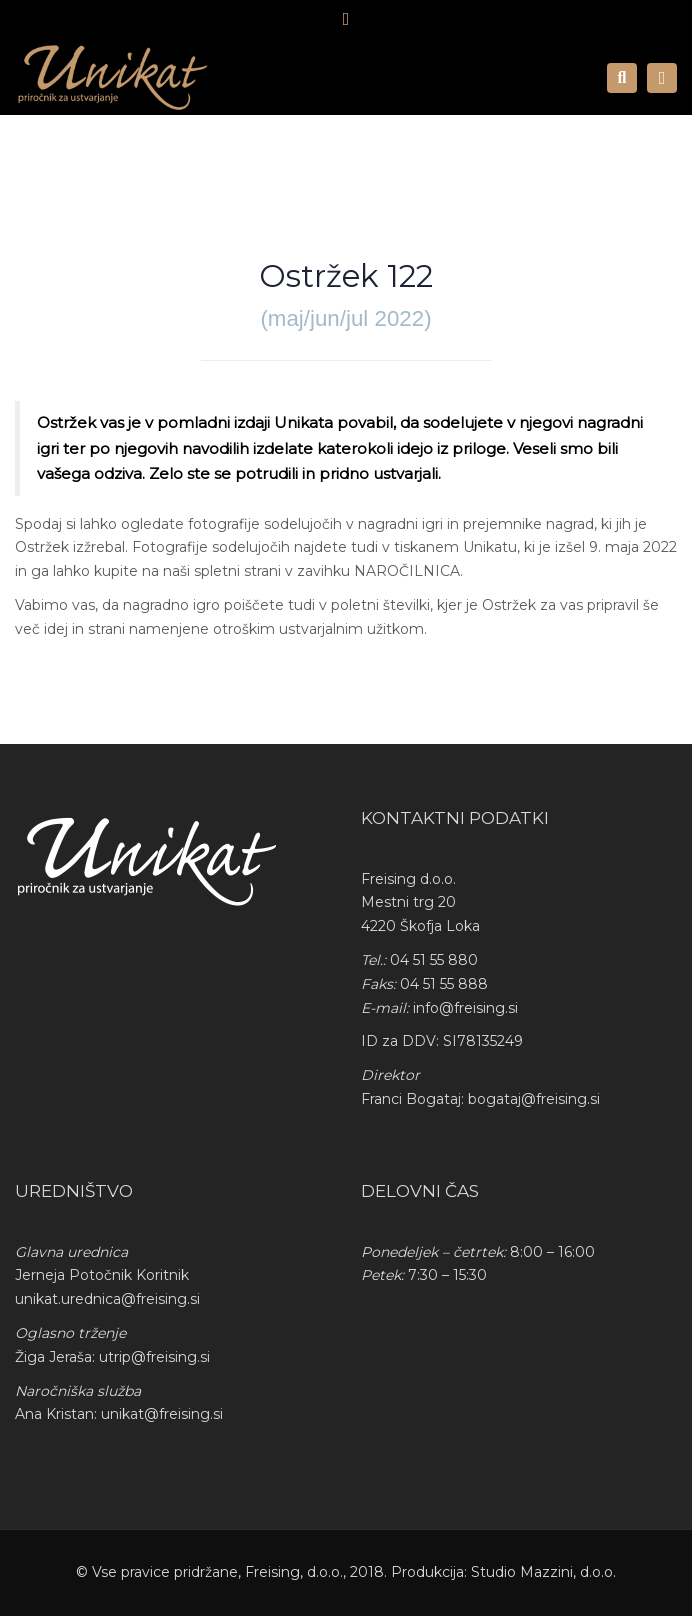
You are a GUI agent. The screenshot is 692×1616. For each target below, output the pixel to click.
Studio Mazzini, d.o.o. (543, 1572)
